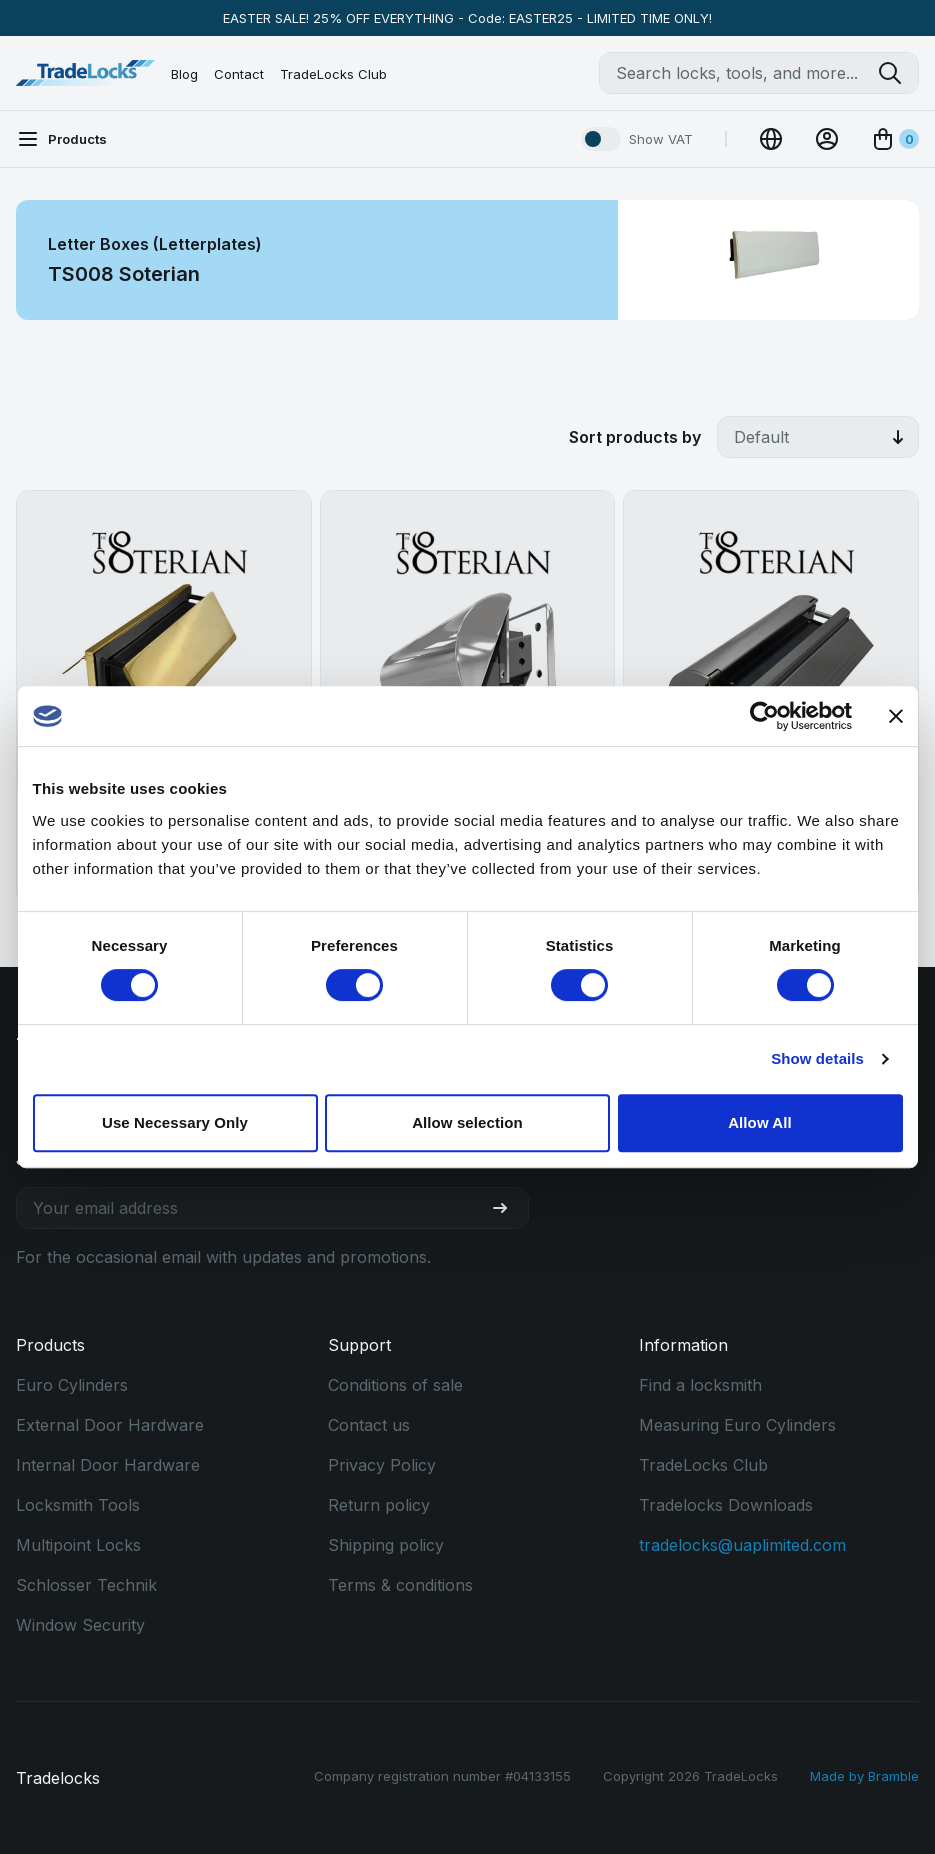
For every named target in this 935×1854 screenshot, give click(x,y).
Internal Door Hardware (108, 1465)
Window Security (80, 1625)
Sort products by (635, 437)
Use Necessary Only (175, 1122)
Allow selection (467, 1122)
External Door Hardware (110, 1425)
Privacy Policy (382, 1465)
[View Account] (827, 139)
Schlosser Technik (86, 1585)
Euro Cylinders (72, 1385)
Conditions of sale (395, 1385)
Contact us (369, 1425)
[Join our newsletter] (508, 1208)
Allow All (760, 1122)
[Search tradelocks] (898, 73)
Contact (239, 74)
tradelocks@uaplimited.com (742, 1545)
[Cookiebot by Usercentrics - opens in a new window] (764, 716)
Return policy (379, 1505)
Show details (817, 1058)
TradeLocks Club (333, 74)
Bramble (893, 1776)
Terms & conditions (400, 1585)
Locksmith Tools (78, 1505)
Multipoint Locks (78, 1545)
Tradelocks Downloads (726, 1505)
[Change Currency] (771, 139)
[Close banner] (896, 716)
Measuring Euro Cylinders (737, 1425)
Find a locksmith (700, 1385)
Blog (184, 74)
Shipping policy (386, 1545)
